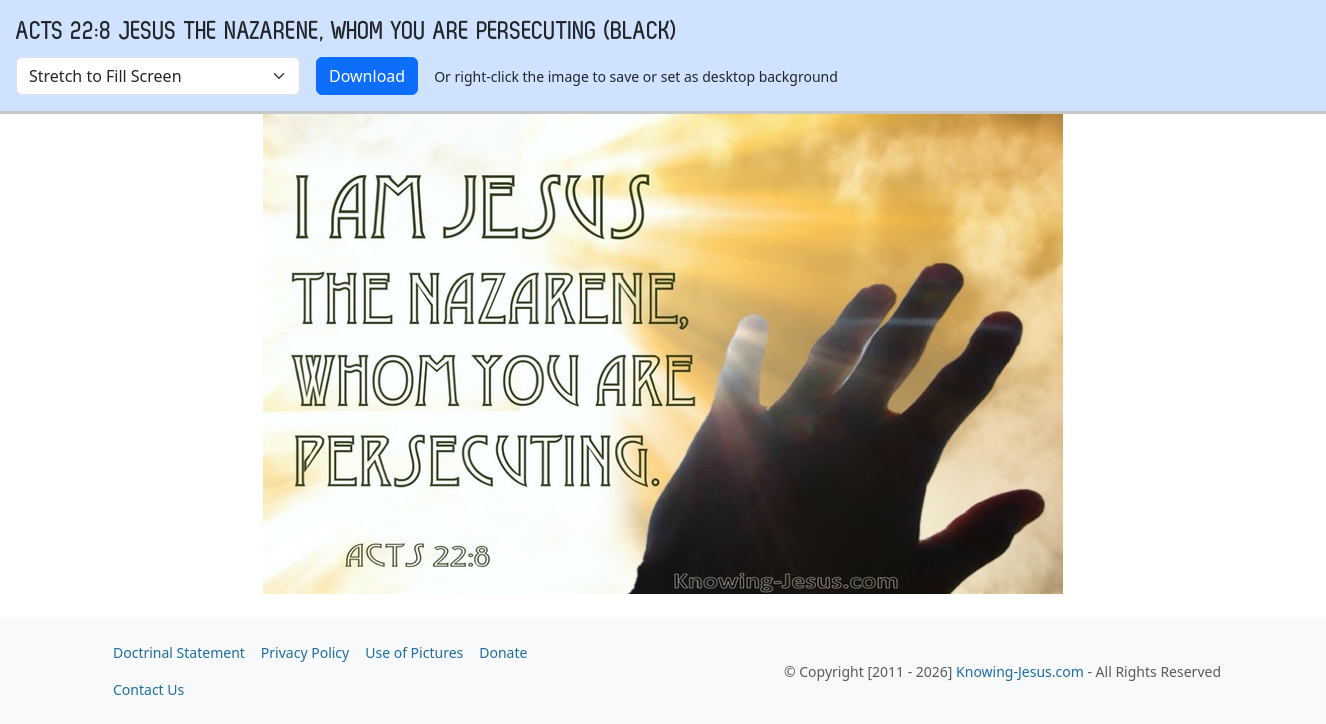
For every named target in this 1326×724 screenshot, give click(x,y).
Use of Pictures (414, 652)
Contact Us (148, 689)
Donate (503, 652)
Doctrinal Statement (179, 652)
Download (367, 76)
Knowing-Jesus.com (1020, 671)
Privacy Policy (305, 652)
